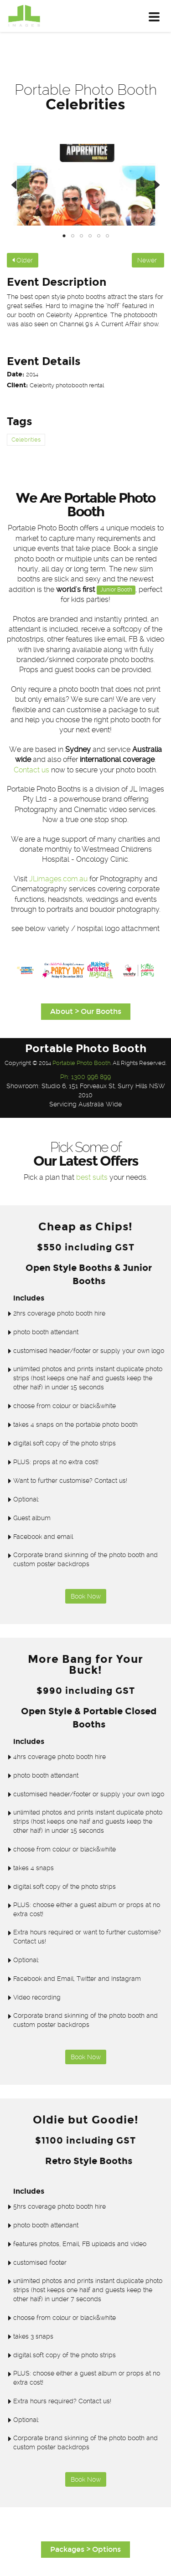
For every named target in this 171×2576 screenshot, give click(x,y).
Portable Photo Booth (81, 1062)
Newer (148, 260)
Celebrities (26, 439)
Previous (20, 184)
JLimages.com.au (58, 878)
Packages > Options (85, 2549)
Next (150, 184)
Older (22, 260)
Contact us (31, 770)
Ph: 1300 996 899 (85, 1076)
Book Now (86, 1596)
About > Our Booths (85, 1011)
